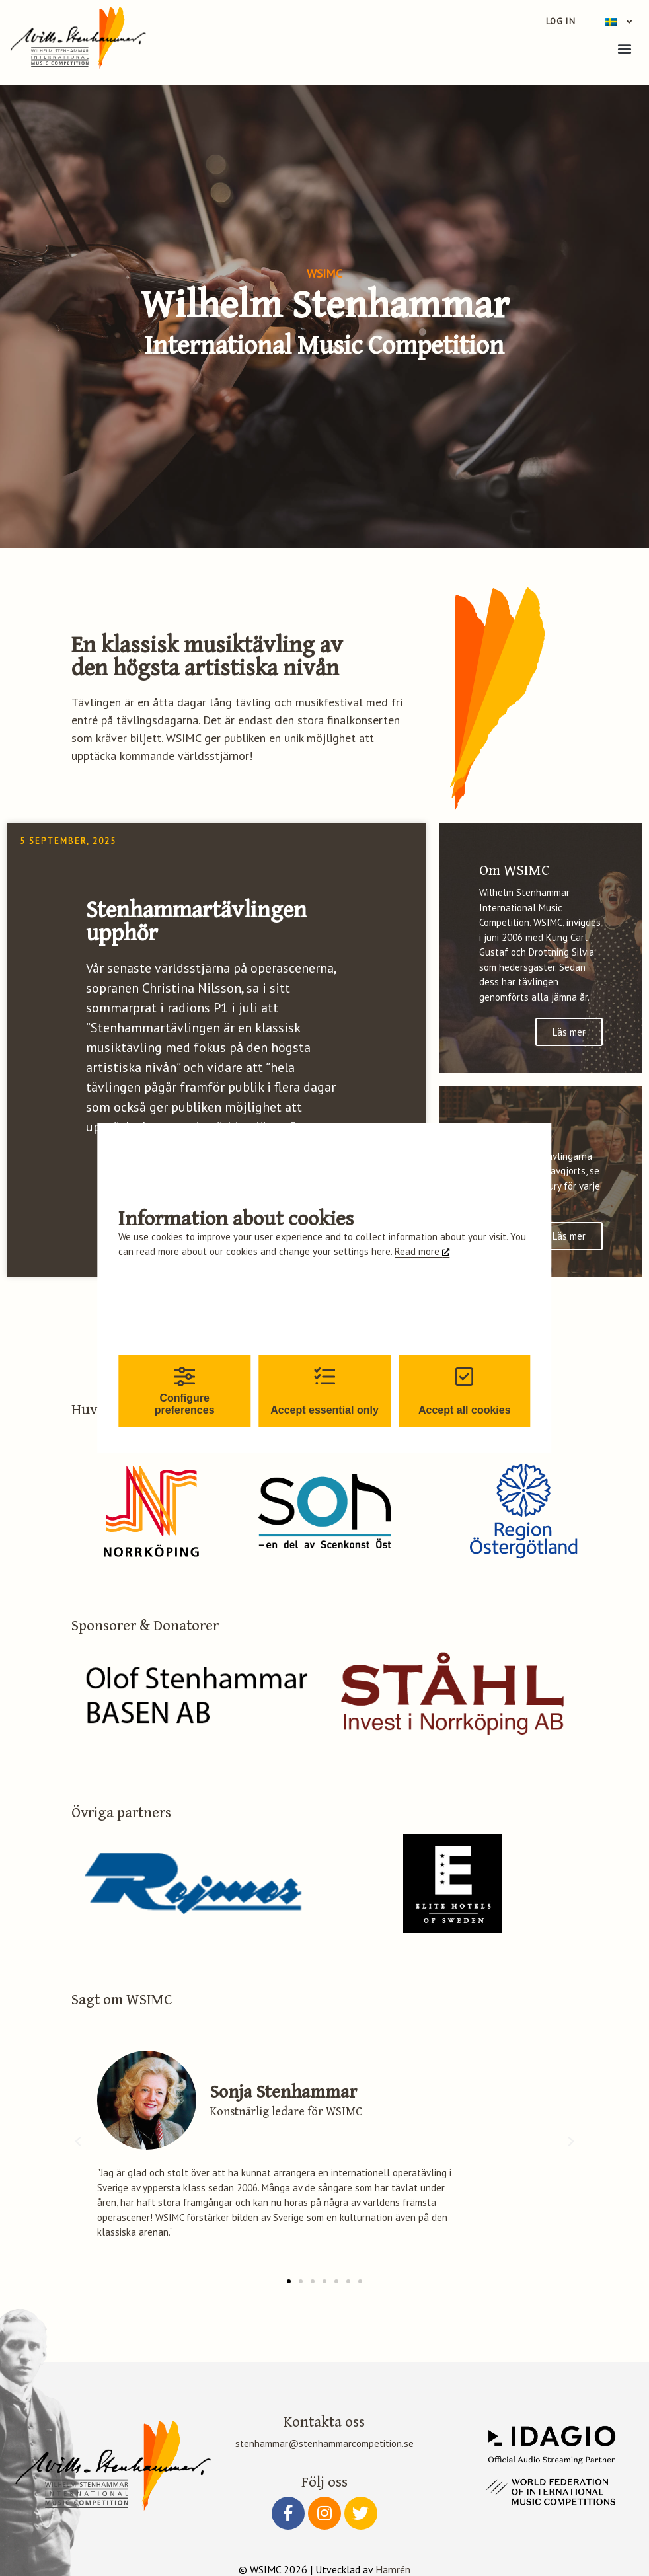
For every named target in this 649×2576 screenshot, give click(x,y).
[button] (625, 48)
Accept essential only (324, 1391)
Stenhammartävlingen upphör (196, 922)
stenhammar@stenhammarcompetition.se (324, 2443)
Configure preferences (185, 1391)
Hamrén (392, 2569)
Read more (418, 1251)
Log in (561, 21)
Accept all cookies (464, 1391)
